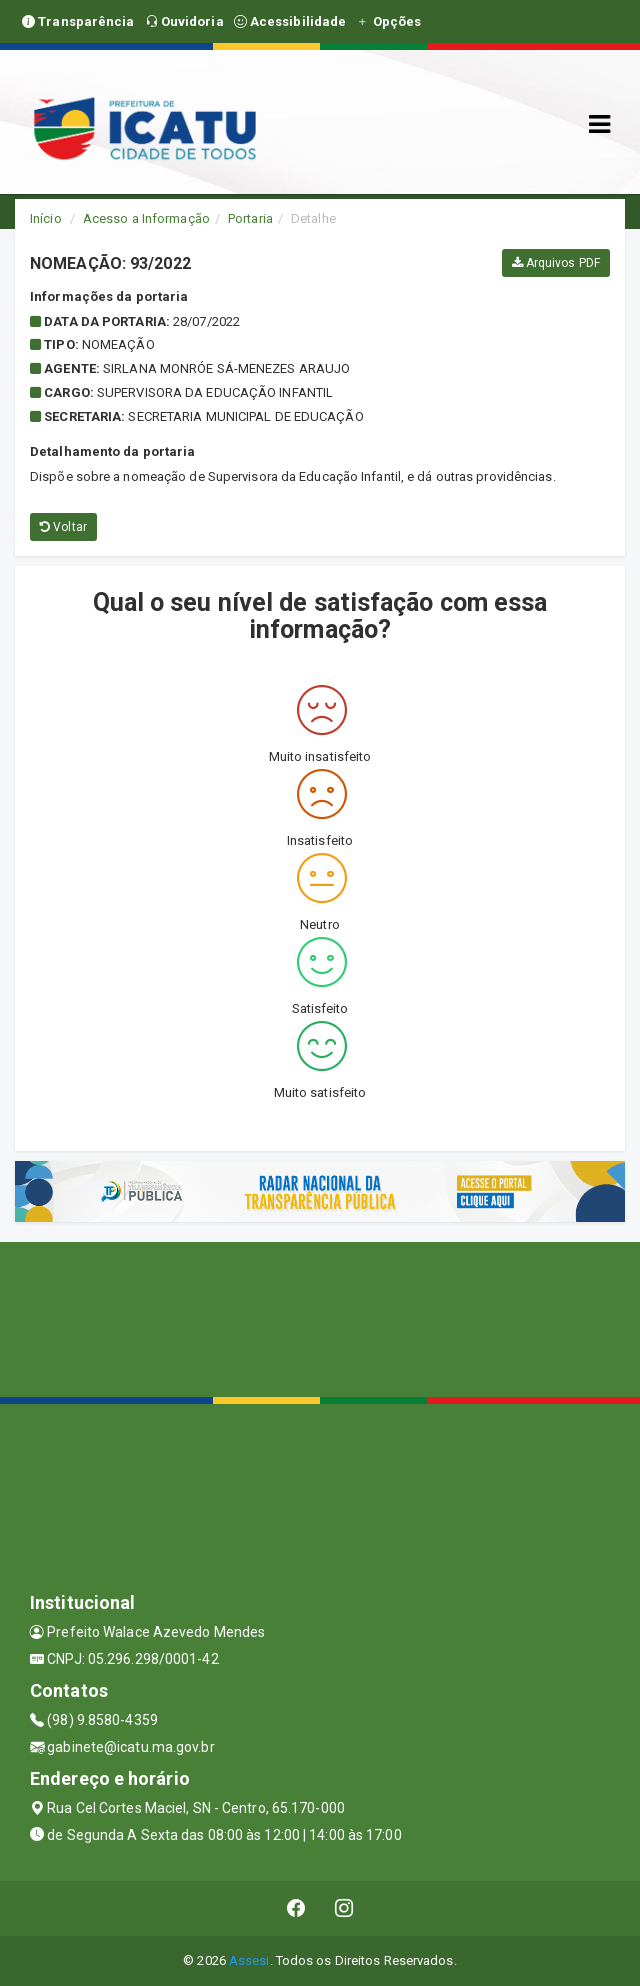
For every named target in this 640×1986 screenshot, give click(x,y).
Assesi (249, 1960)
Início (46, 218)
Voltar (63, 527)
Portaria (250, 218)
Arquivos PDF (556, 263)
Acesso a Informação (146, 218)
